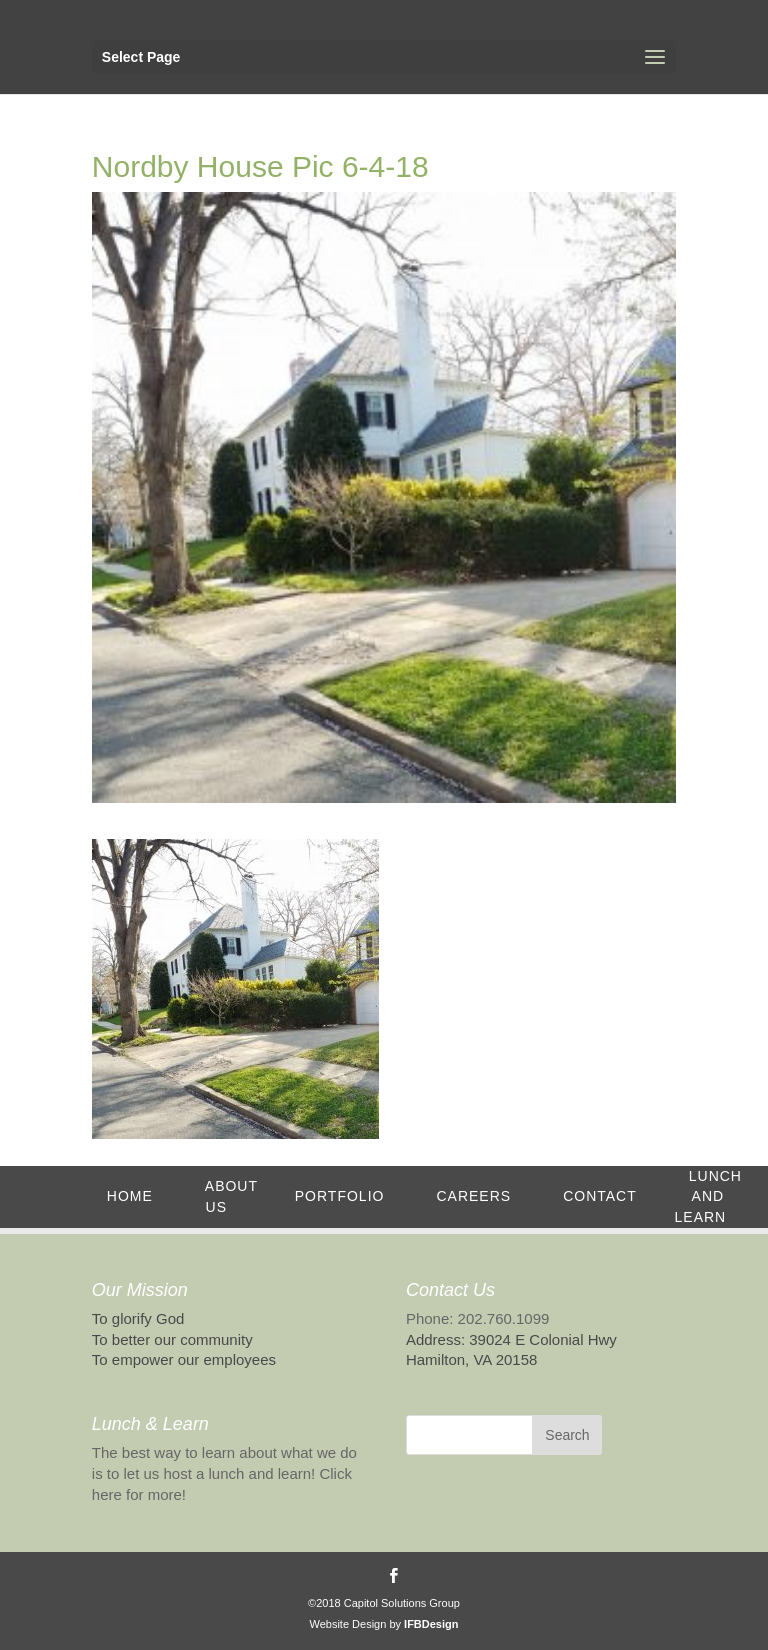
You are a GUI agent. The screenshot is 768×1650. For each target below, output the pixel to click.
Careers (473, 1196)
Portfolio (340, 1196)
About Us (231, 1196)
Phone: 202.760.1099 (477, 1318)
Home (130, 1196)
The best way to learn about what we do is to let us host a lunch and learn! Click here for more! (224, 1473)
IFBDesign (431, 1624)
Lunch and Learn (708, 1197)
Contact (600, 1196)
